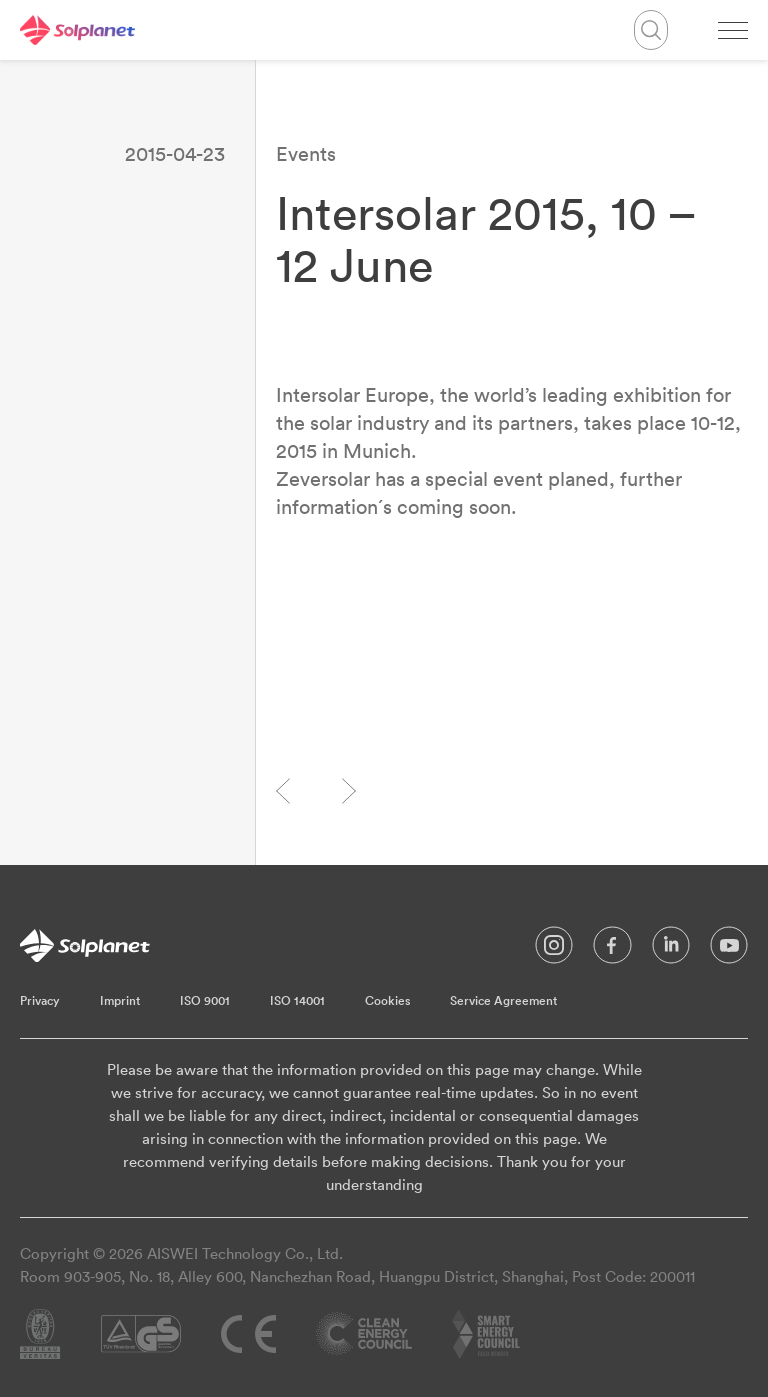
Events (306, 153)
